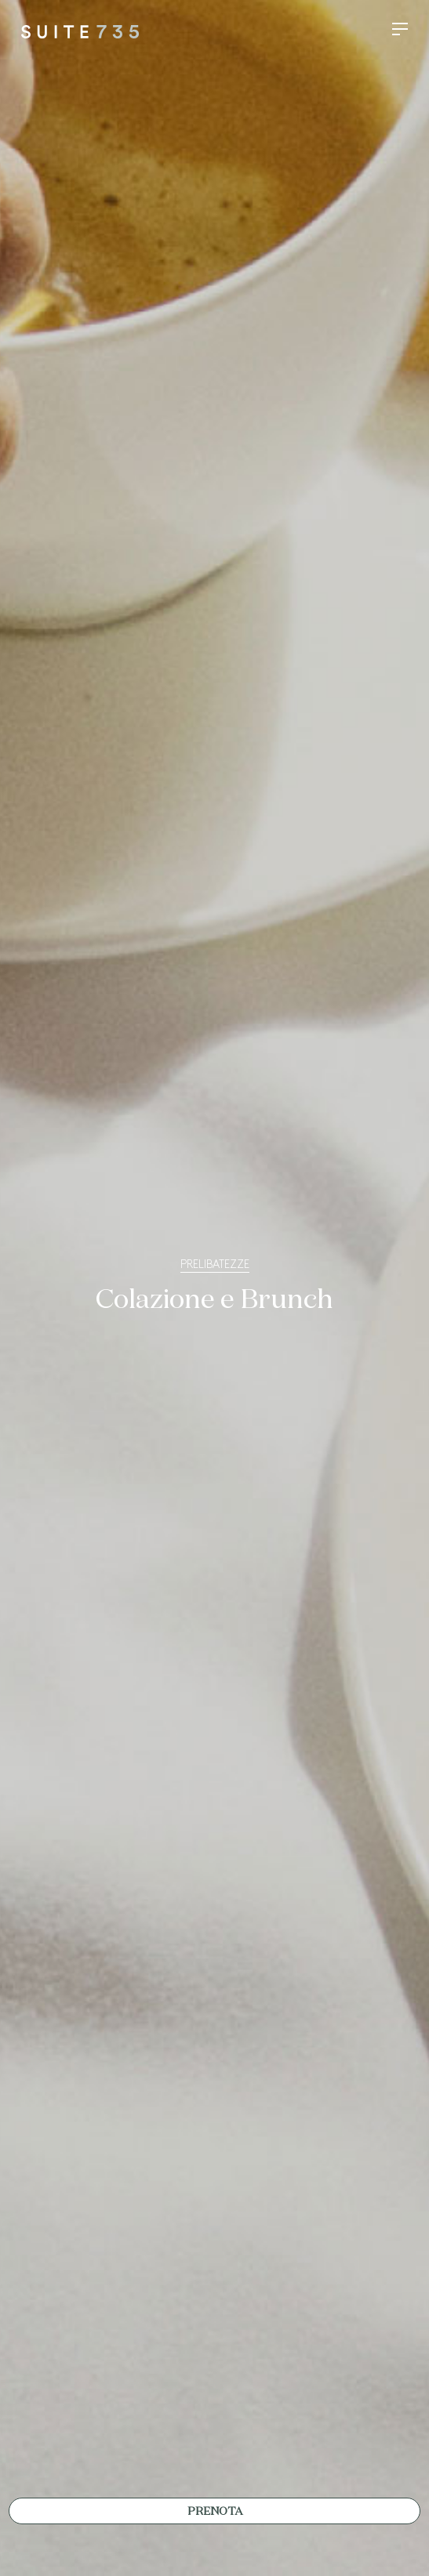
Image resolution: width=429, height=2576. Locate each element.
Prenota (214, 2511)
